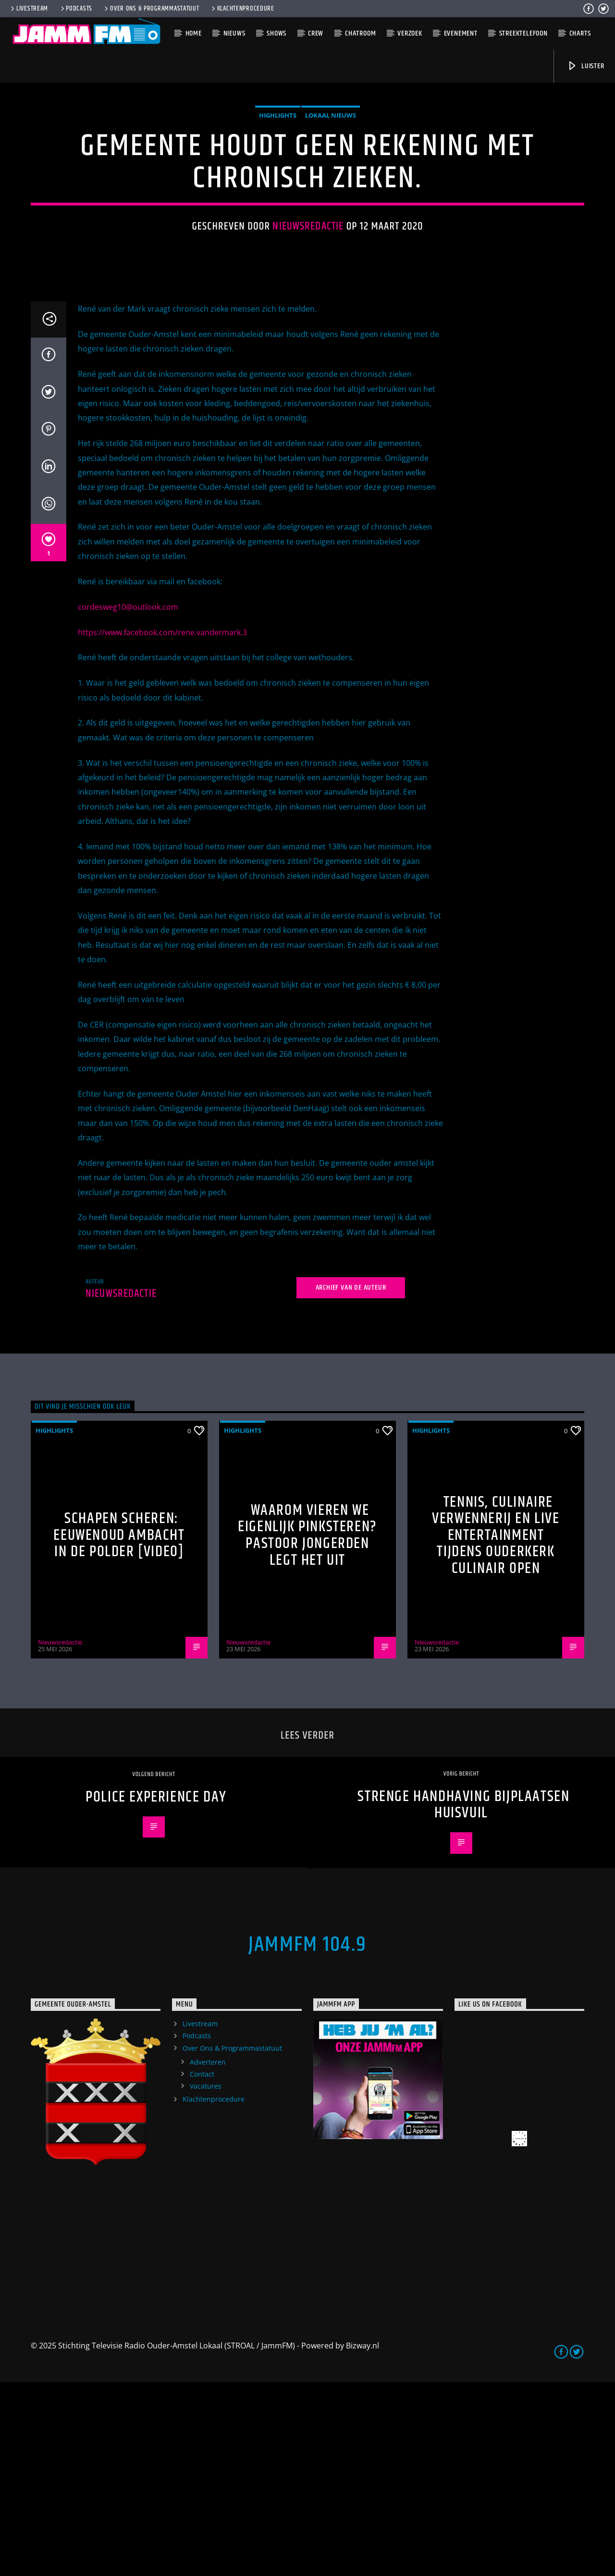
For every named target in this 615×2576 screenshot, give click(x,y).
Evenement (461, 33)
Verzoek (409, 33)
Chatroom (360, 33)
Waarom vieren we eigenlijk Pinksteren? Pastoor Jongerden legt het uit (307, 1729)
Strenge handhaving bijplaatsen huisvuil (463, 1999)
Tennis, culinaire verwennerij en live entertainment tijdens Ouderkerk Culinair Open (495, 1729)
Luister (585, 66)
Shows (276, 33)
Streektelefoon (523, 33)
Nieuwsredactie (308, 323)
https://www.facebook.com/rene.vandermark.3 (162, 826)
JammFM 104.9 (307, 2138)
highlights (277, 212)
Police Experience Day (156, 1991)
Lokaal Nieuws (330, 212)
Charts (580, 33)
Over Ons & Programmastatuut (151, 8)
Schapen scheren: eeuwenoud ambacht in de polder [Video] (118, 1729)
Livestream (28, 8)
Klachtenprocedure (242, 8)
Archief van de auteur (351, 1481)
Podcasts (76, 8)
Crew (315, 33)
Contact (202, 2268)
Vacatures (205, 2280)
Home (193, 33)
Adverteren (208, 2256)
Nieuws (234, 33)
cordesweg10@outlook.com (128, 801)
